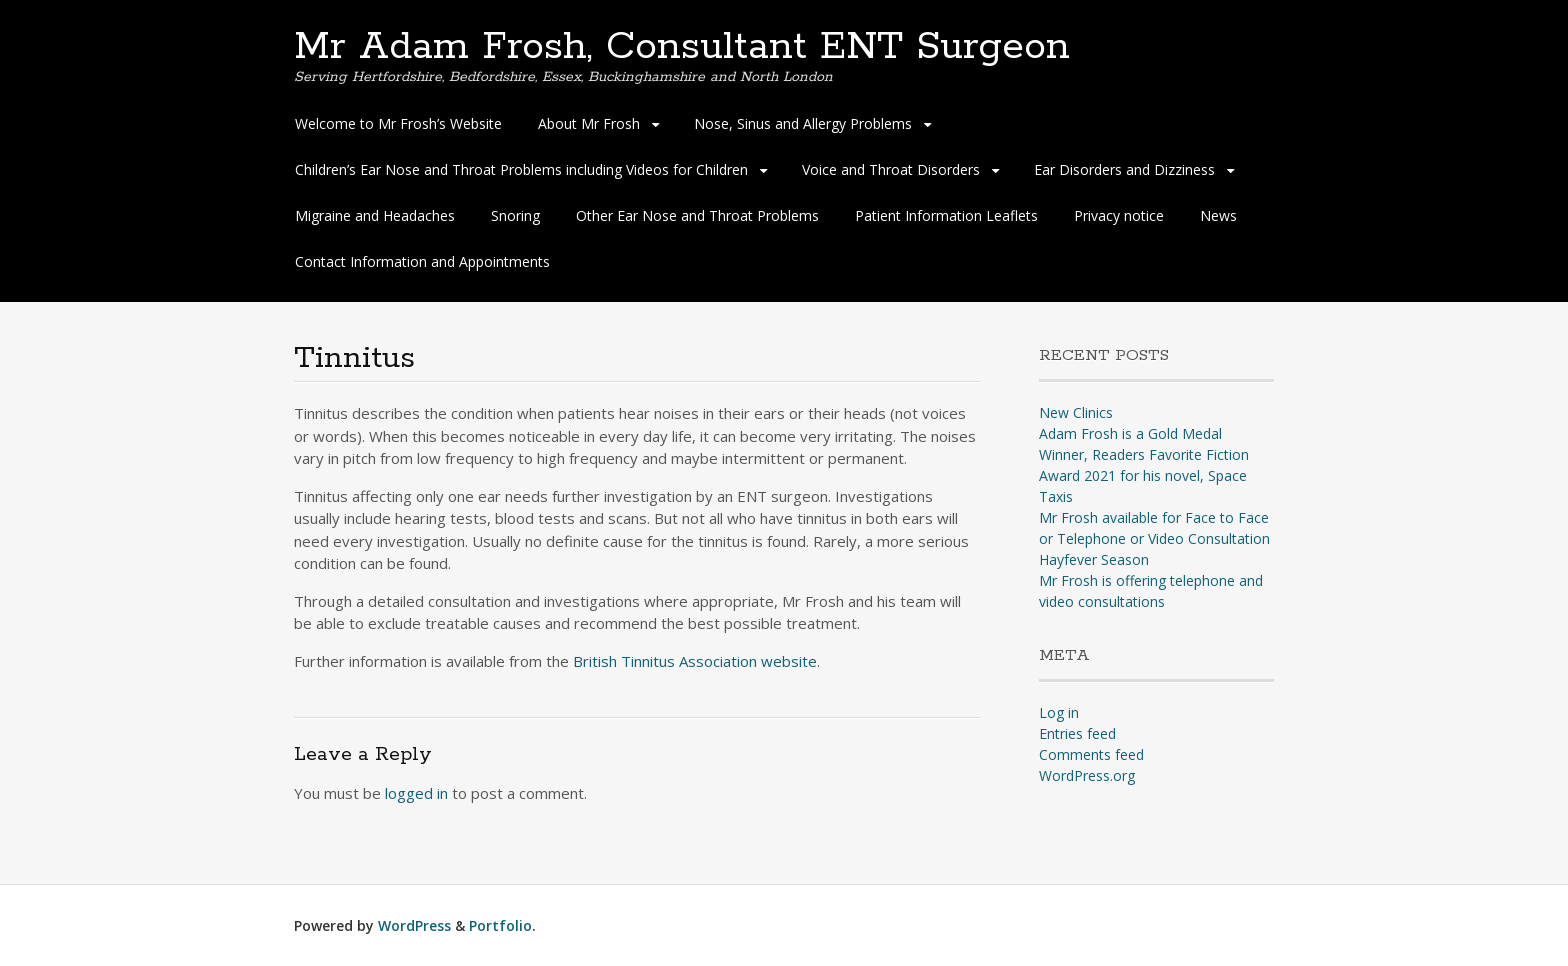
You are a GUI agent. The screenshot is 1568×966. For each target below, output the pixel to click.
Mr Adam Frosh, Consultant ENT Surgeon (682, 47)
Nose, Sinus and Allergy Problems (803, 123)
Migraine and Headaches (375, 215)
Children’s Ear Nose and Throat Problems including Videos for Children (521, 169)
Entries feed (1077, 733)
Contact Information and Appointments (422, 261)
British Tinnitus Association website (695, 661)
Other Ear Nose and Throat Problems (697, 215)
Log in (1059, 712)
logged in (416, 793)
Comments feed (1091, 754)
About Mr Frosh (589, 123)
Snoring (515, 215)
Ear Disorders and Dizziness (1124, 169)
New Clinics (1076, 412)
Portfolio (500, 925)
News (1218, 215)
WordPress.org (1087, 775)
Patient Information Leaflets (946, 215)
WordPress (414, 925)
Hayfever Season (1094, 559)
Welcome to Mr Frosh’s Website (398, 123)
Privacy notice (1119, 215)
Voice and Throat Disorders (891, 169)
